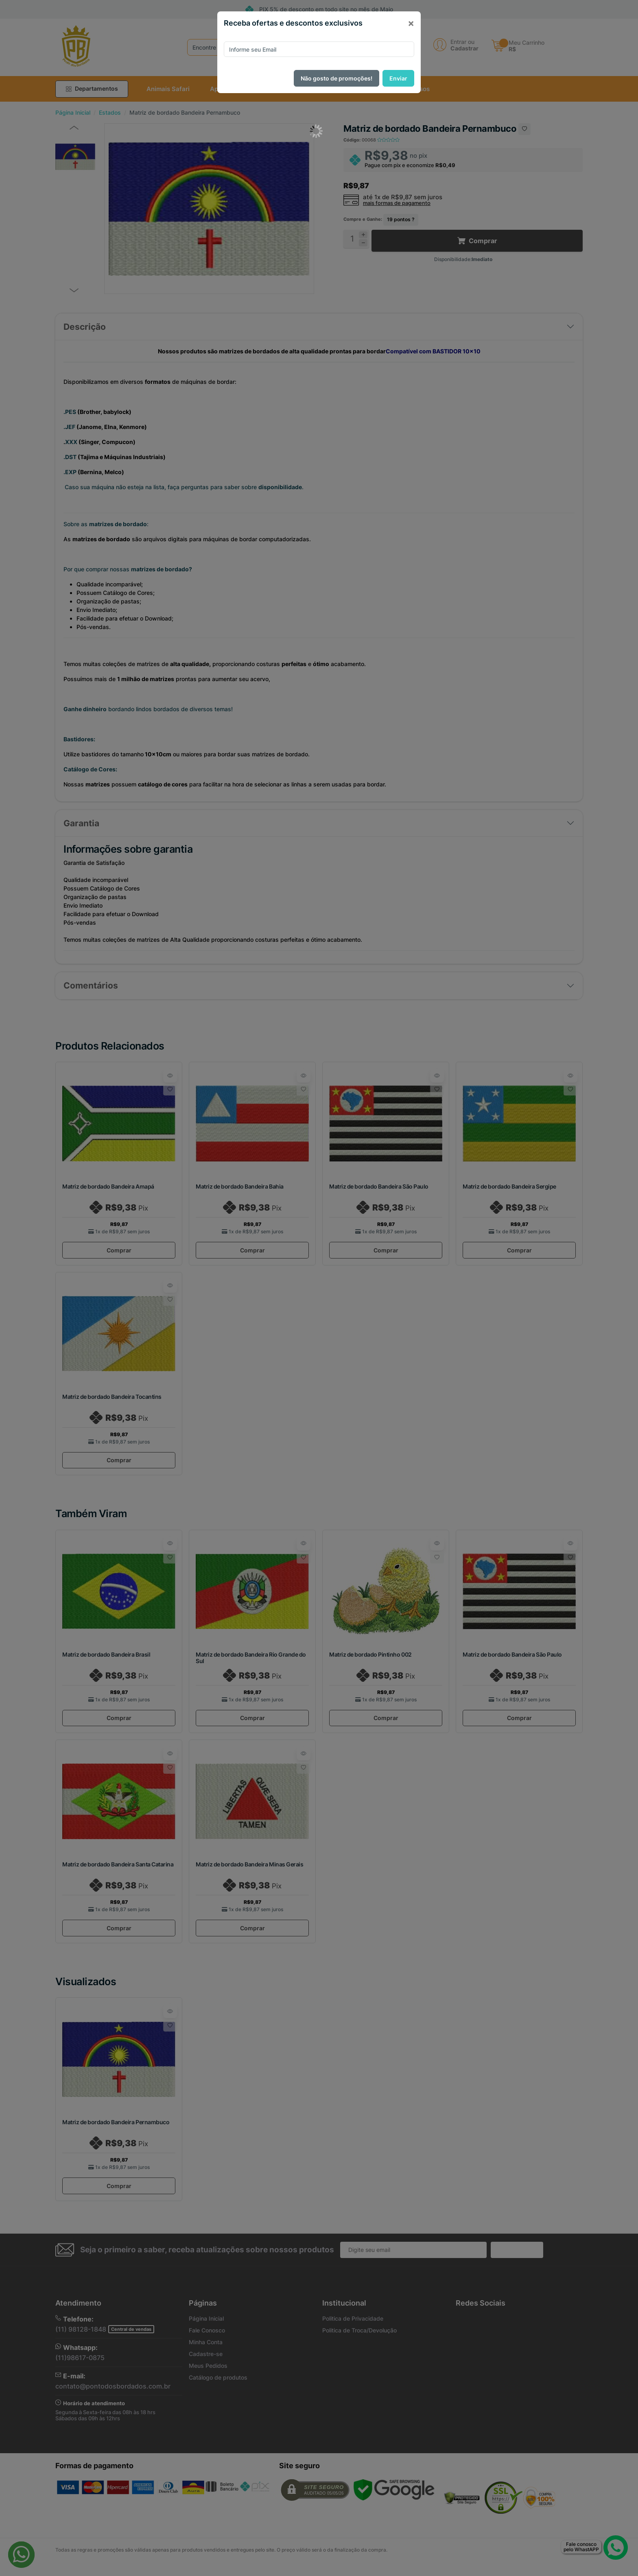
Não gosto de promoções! (336, 78)
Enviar (398, 78)
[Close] (411, 23)
